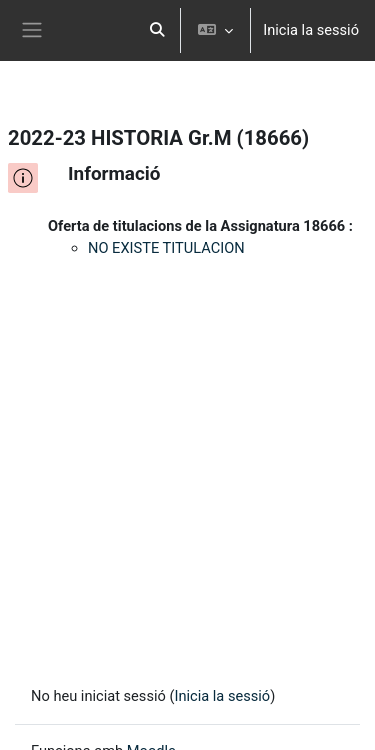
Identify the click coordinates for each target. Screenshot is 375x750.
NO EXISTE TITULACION (166, 248)
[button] (158, 30)
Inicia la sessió (311, 30)
